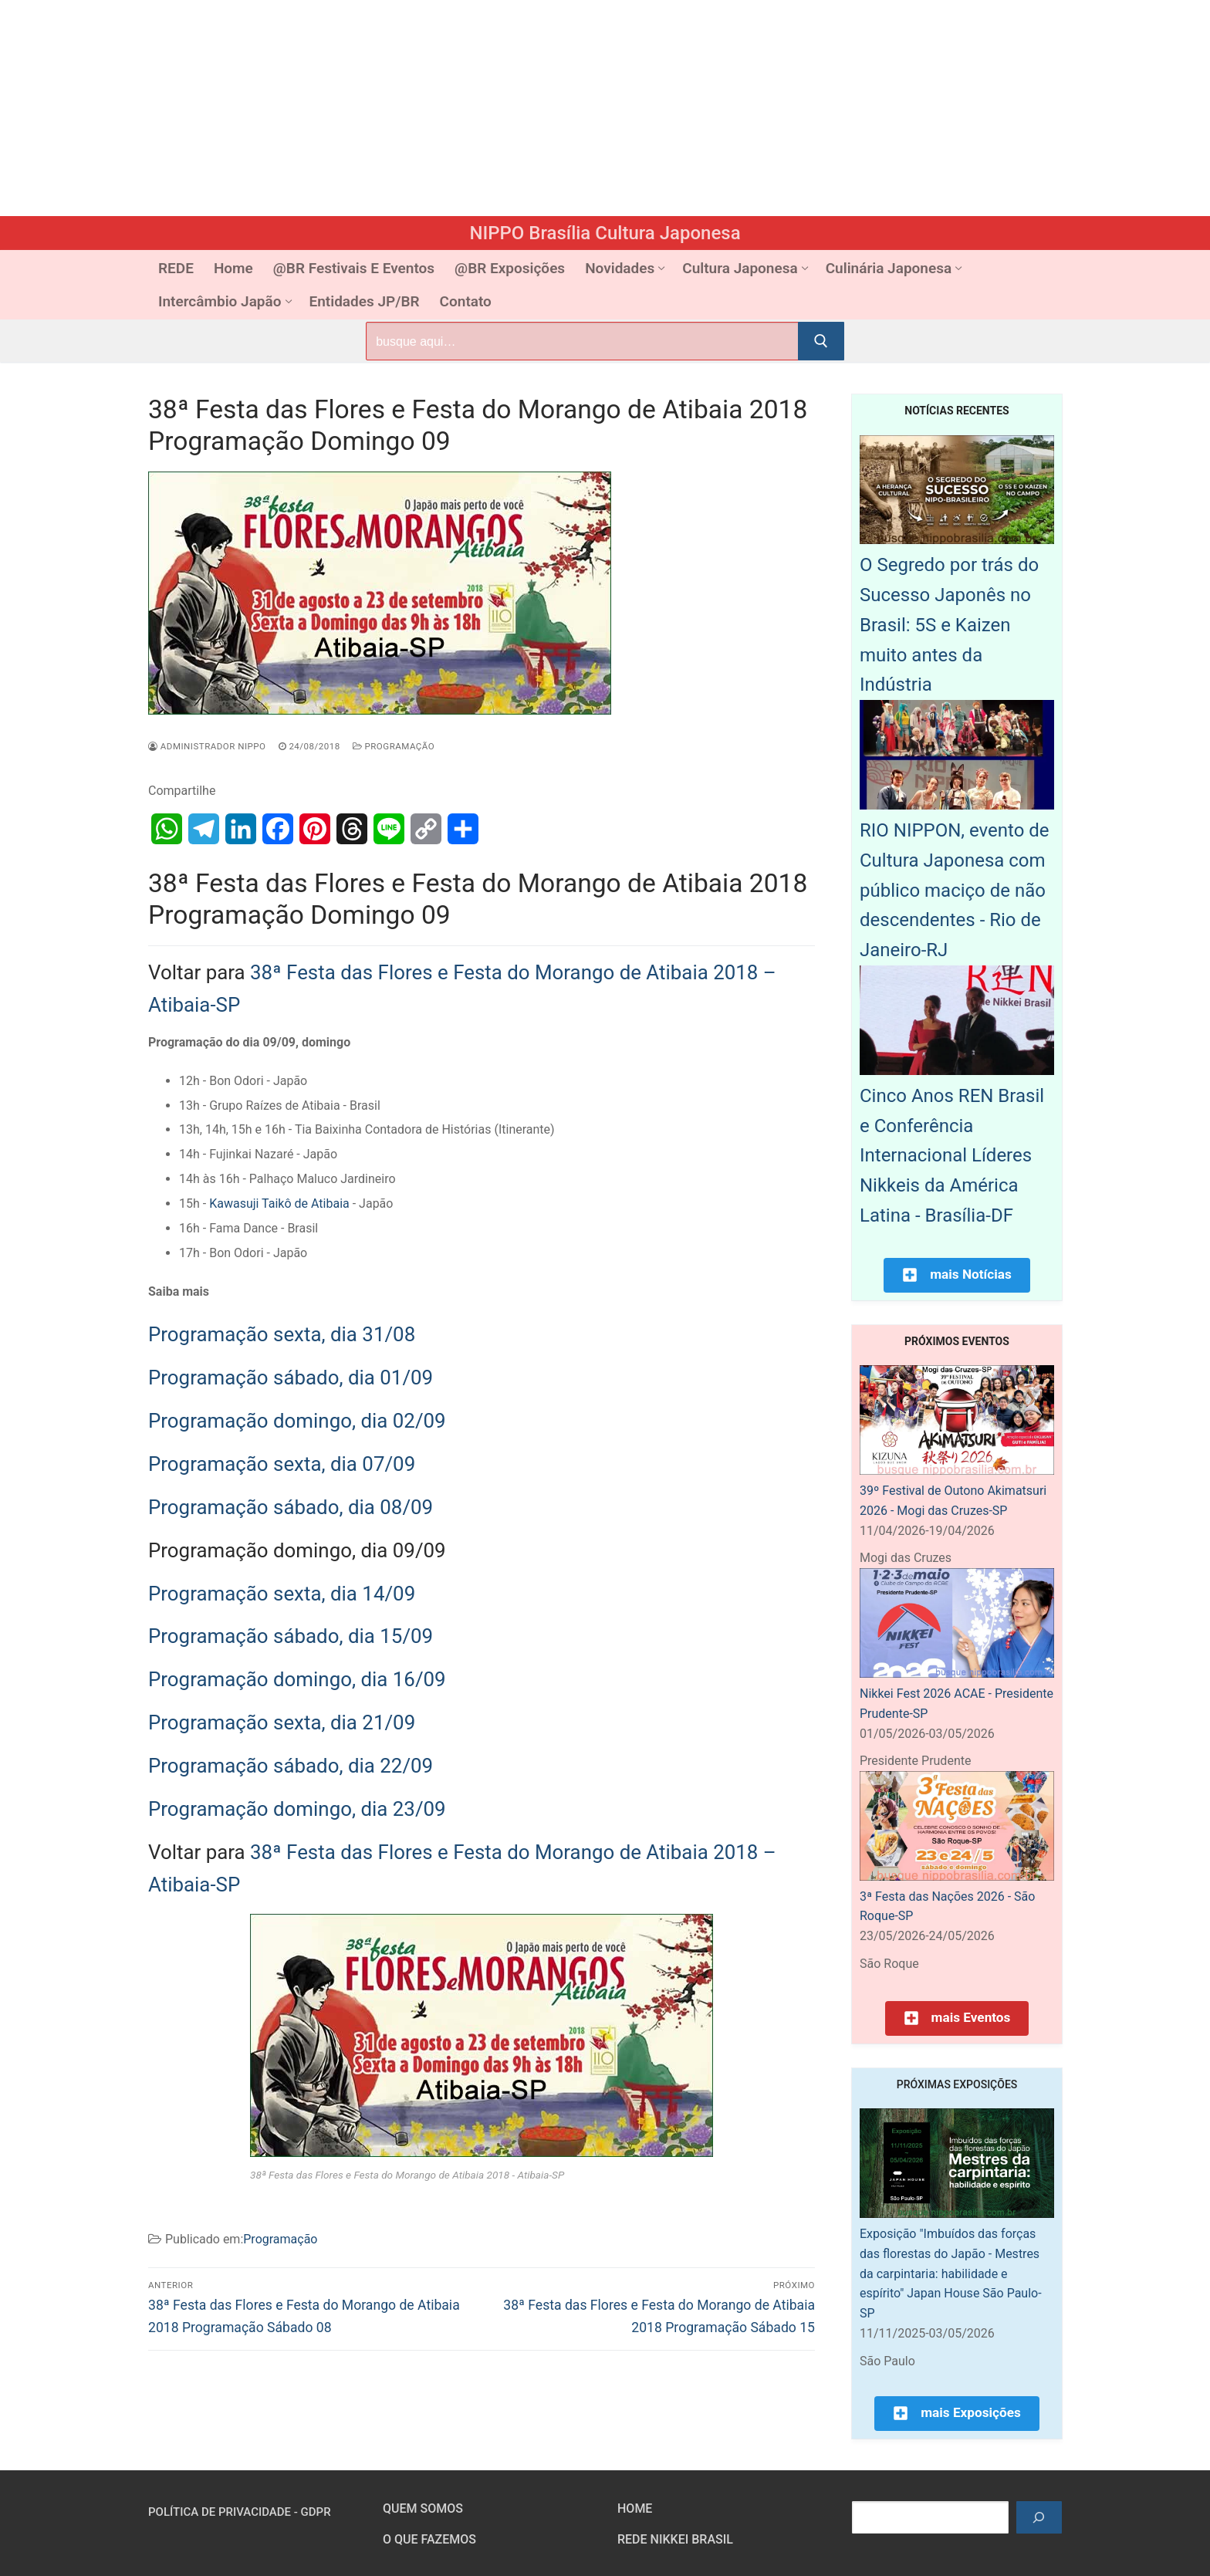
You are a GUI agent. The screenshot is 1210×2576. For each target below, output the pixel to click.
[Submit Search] (821, 341)
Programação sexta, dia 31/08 (281, 1334)
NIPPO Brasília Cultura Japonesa (604, 233)
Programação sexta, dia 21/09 (281, 1722)
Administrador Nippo (207, 746)
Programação (394, 746)
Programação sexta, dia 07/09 (281, 1464)
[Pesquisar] (1039, 2517)
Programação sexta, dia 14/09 (281, 1593)
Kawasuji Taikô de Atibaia (279, 1203)
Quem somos (423, 2508)
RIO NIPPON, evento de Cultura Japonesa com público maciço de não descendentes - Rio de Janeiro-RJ (954, 890)
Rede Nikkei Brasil (675, 2539)
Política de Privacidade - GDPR (239, 2512)
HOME (634, 2508)
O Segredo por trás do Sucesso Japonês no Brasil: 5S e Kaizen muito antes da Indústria (949, 624)
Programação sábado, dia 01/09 (290, 1377)
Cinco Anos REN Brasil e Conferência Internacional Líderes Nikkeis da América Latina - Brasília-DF (952, 1155)
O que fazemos (429, 2539)
